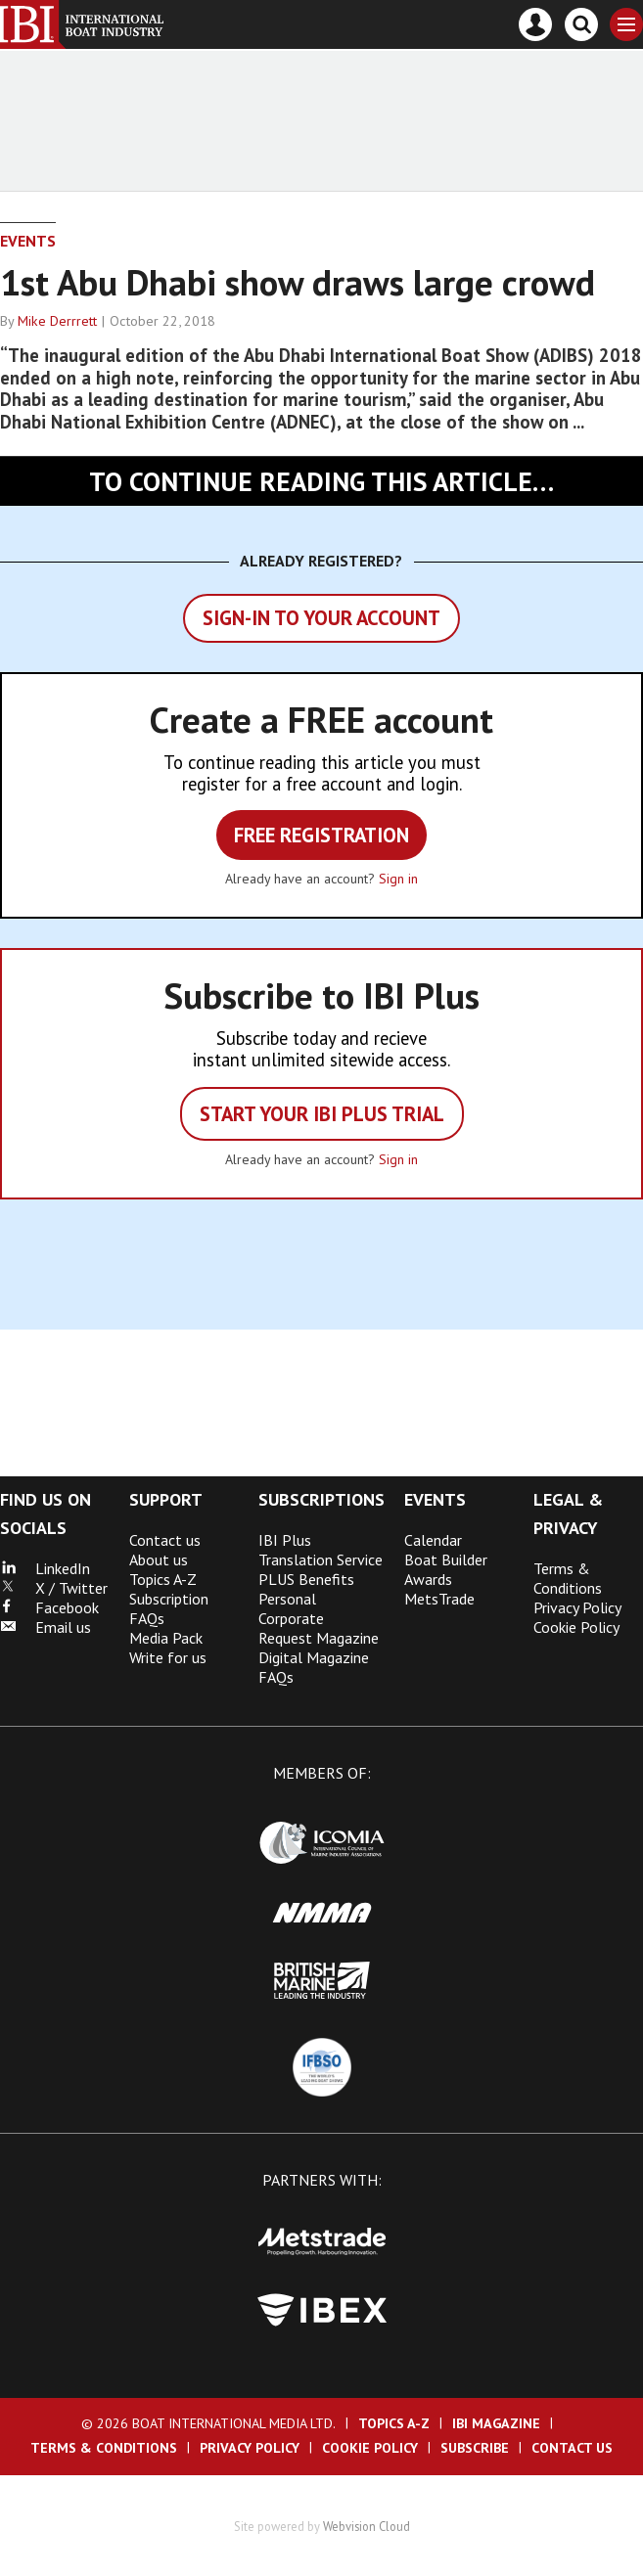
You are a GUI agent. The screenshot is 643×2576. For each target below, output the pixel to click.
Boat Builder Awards (445, 1569)
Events (28, 240)
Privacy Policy (577, 1607)
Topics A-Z (163, 1579)
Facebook (49, 1607)
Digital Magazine (313, 1657)
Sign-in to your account (321, 618)
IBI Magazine (496, 2423)
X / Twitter (54, 1588)
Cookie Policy (576, 1627)
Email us (45, 1627)
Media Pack (166, 1638)
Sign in (398, 878)
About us (158, 1559)
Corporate (291, 1618)
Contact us (165, 1540)
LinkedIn (45, 1568)
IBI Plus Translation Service (320, 1549)
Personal (287, 1598)
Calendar (433, 1540)
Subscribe (474, 2448)
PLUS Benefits (306, 1579)
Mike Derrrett (57, 321)
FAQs (276, 1677)
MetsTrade (439, 1598)
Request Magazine (318, 1638)
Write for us (168, 1657)
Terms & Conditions (567, 1578)
